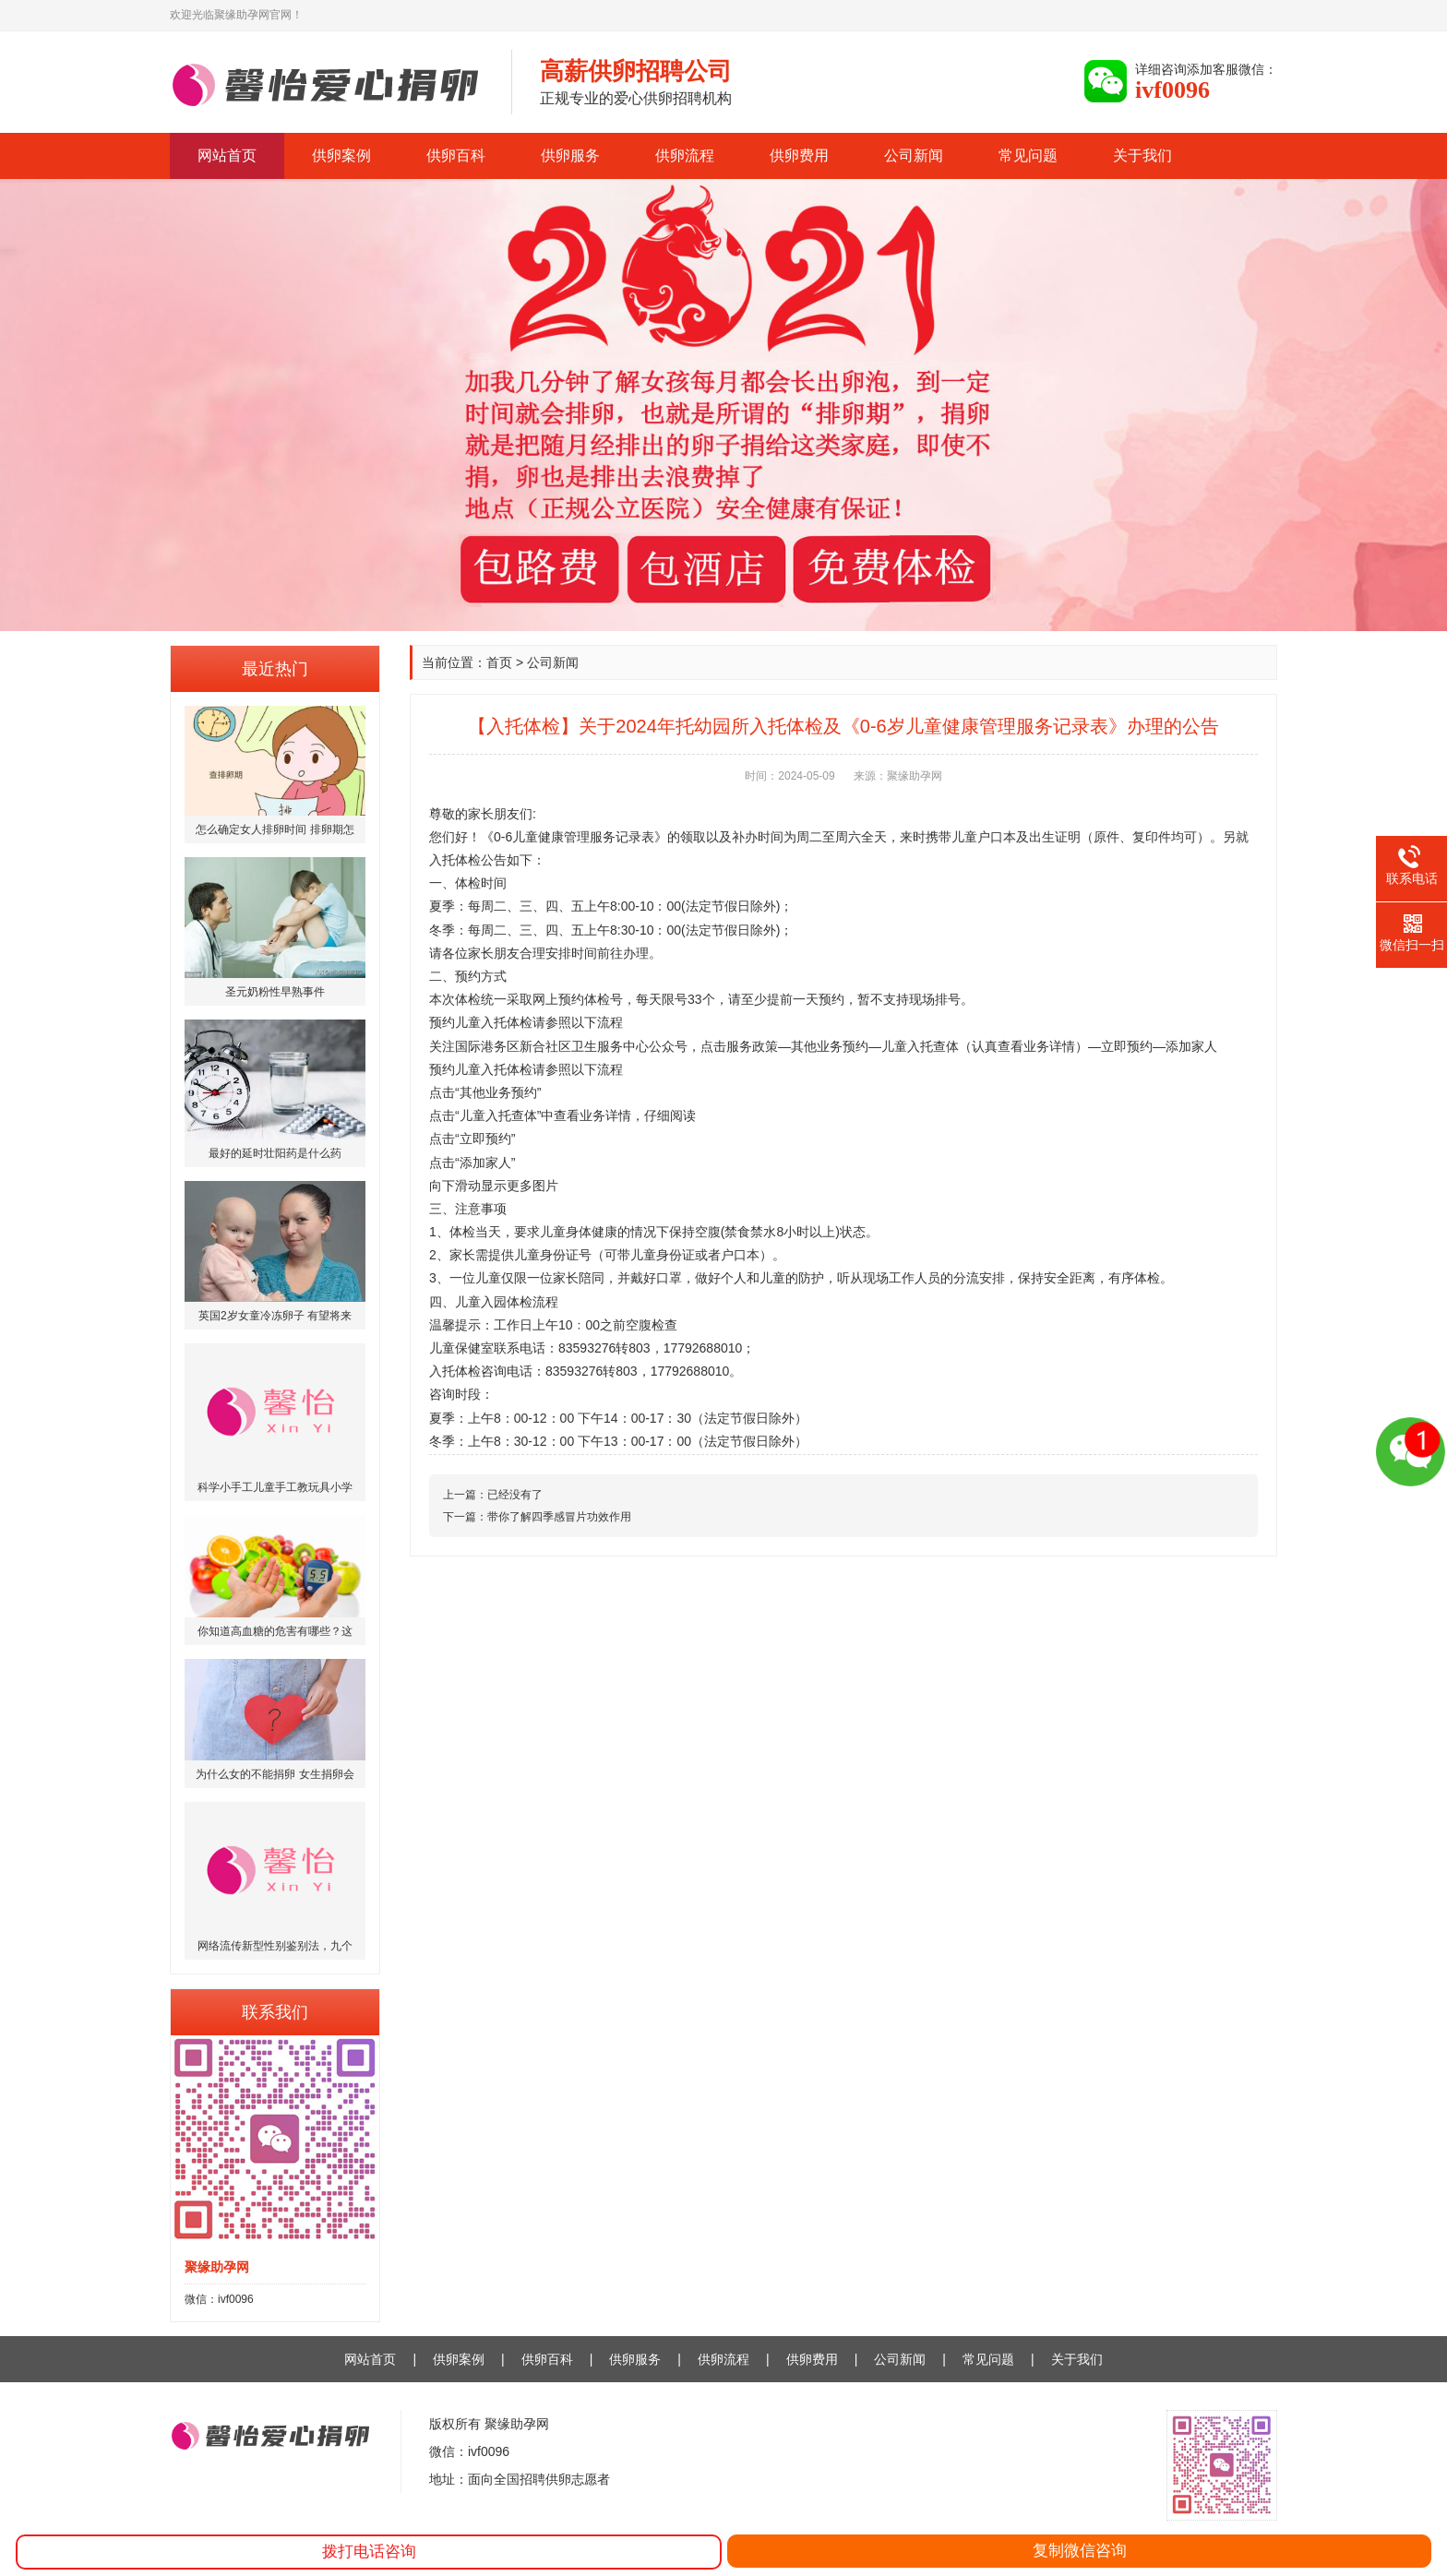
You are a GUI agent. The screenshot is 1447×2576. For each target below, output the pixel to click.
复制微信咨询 (1080, 2550)
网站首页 (227, 155)
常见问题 (1028, 155)
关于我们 (1142, 155)
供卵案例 (341, 155)
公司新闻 (913, 155)
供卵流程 (684, 155)
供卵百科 (455, 155)
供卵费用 (799, 155)
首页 (499, 662)
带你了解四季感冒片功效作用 (559, 1516)
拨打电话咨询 (369, 2551)
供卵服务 (570, 155)
